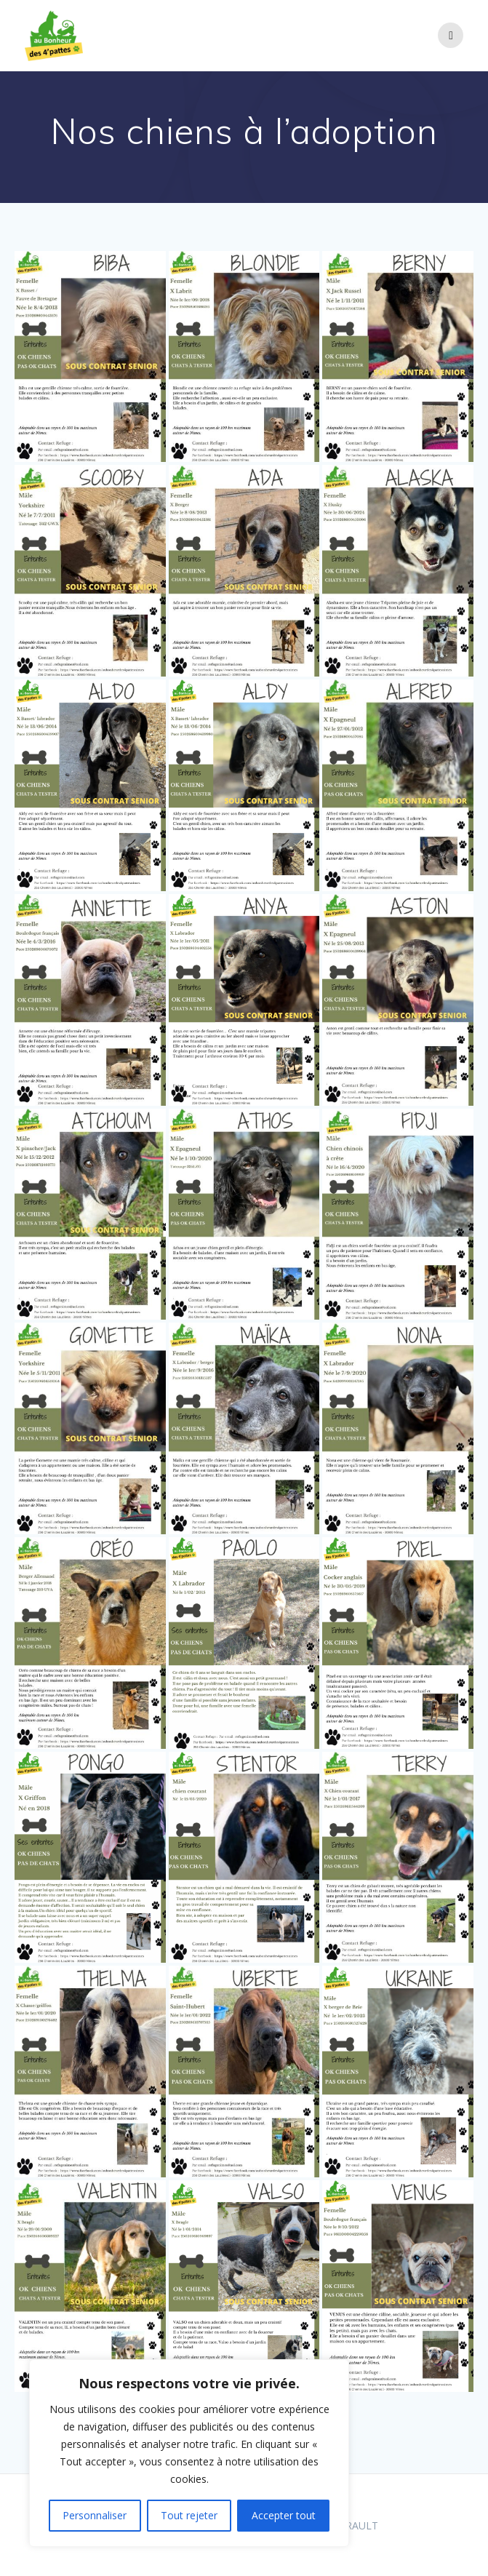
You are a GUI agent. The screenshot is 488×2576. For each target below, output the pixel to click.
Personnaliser (95, 2515)
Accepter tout (284, 2515)
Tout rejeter (189, 2515)
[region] (189, 2453)
